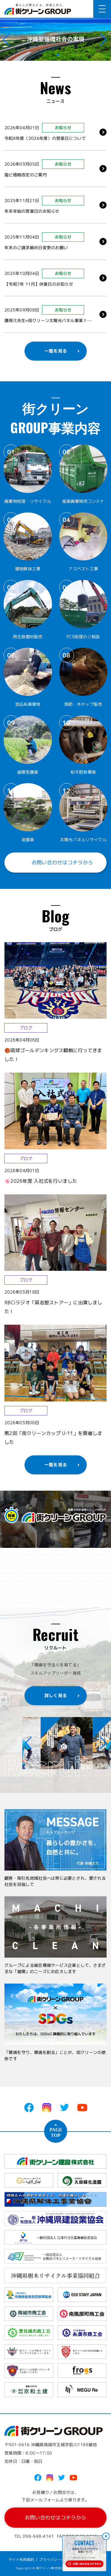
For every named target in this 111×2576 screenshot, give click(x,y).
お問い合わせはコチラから (55, 862)
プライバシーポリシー (57, 2559)
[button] (53, 55)
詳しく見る (55, 1695)
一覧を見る (55, 351)
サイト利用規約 (21, 2559)
